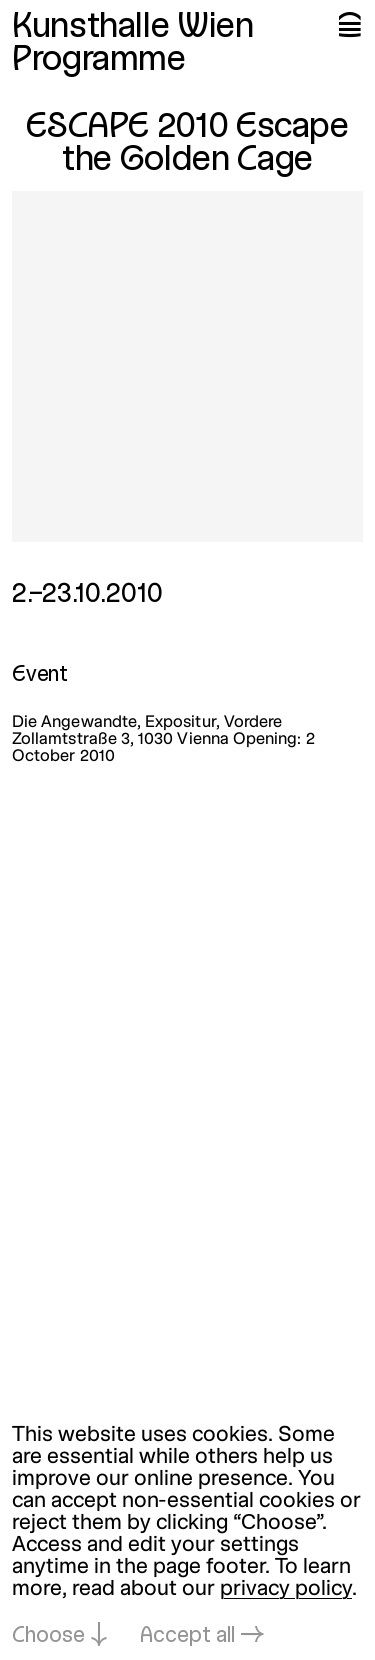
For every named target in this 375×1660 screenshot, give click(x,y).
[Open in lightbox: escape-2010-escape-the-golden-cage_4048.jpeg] (187, 366)
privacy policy (286, 1589)
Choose (48, 1636)
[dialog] (187, 1536)
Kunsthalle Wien (133, 28)
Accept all (187, 1636)
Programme (99, 61)
